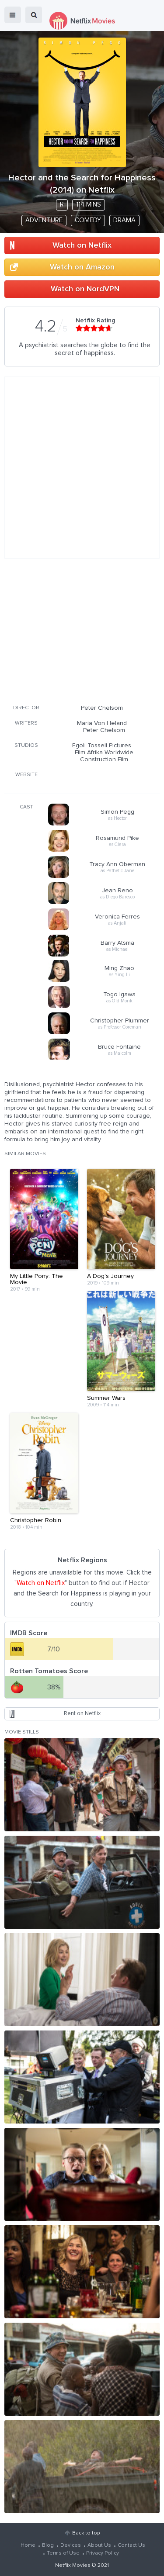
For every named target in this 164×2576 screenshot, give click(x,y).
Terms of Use (63, 2553)
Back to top (86, 2533)
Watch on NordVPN (85, 289)
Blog (48, 2545)
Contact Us (131, 2545)
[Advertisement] (82, 634)
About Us (99, 2545)
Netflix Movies (73, 2565)
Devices (70, 2545)
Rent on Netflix (82, 1713)
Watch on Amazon (82, 267)
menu (12, 15)
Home (28, 2545)
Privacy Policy (102, 2553)
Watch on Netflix (82, 245)
